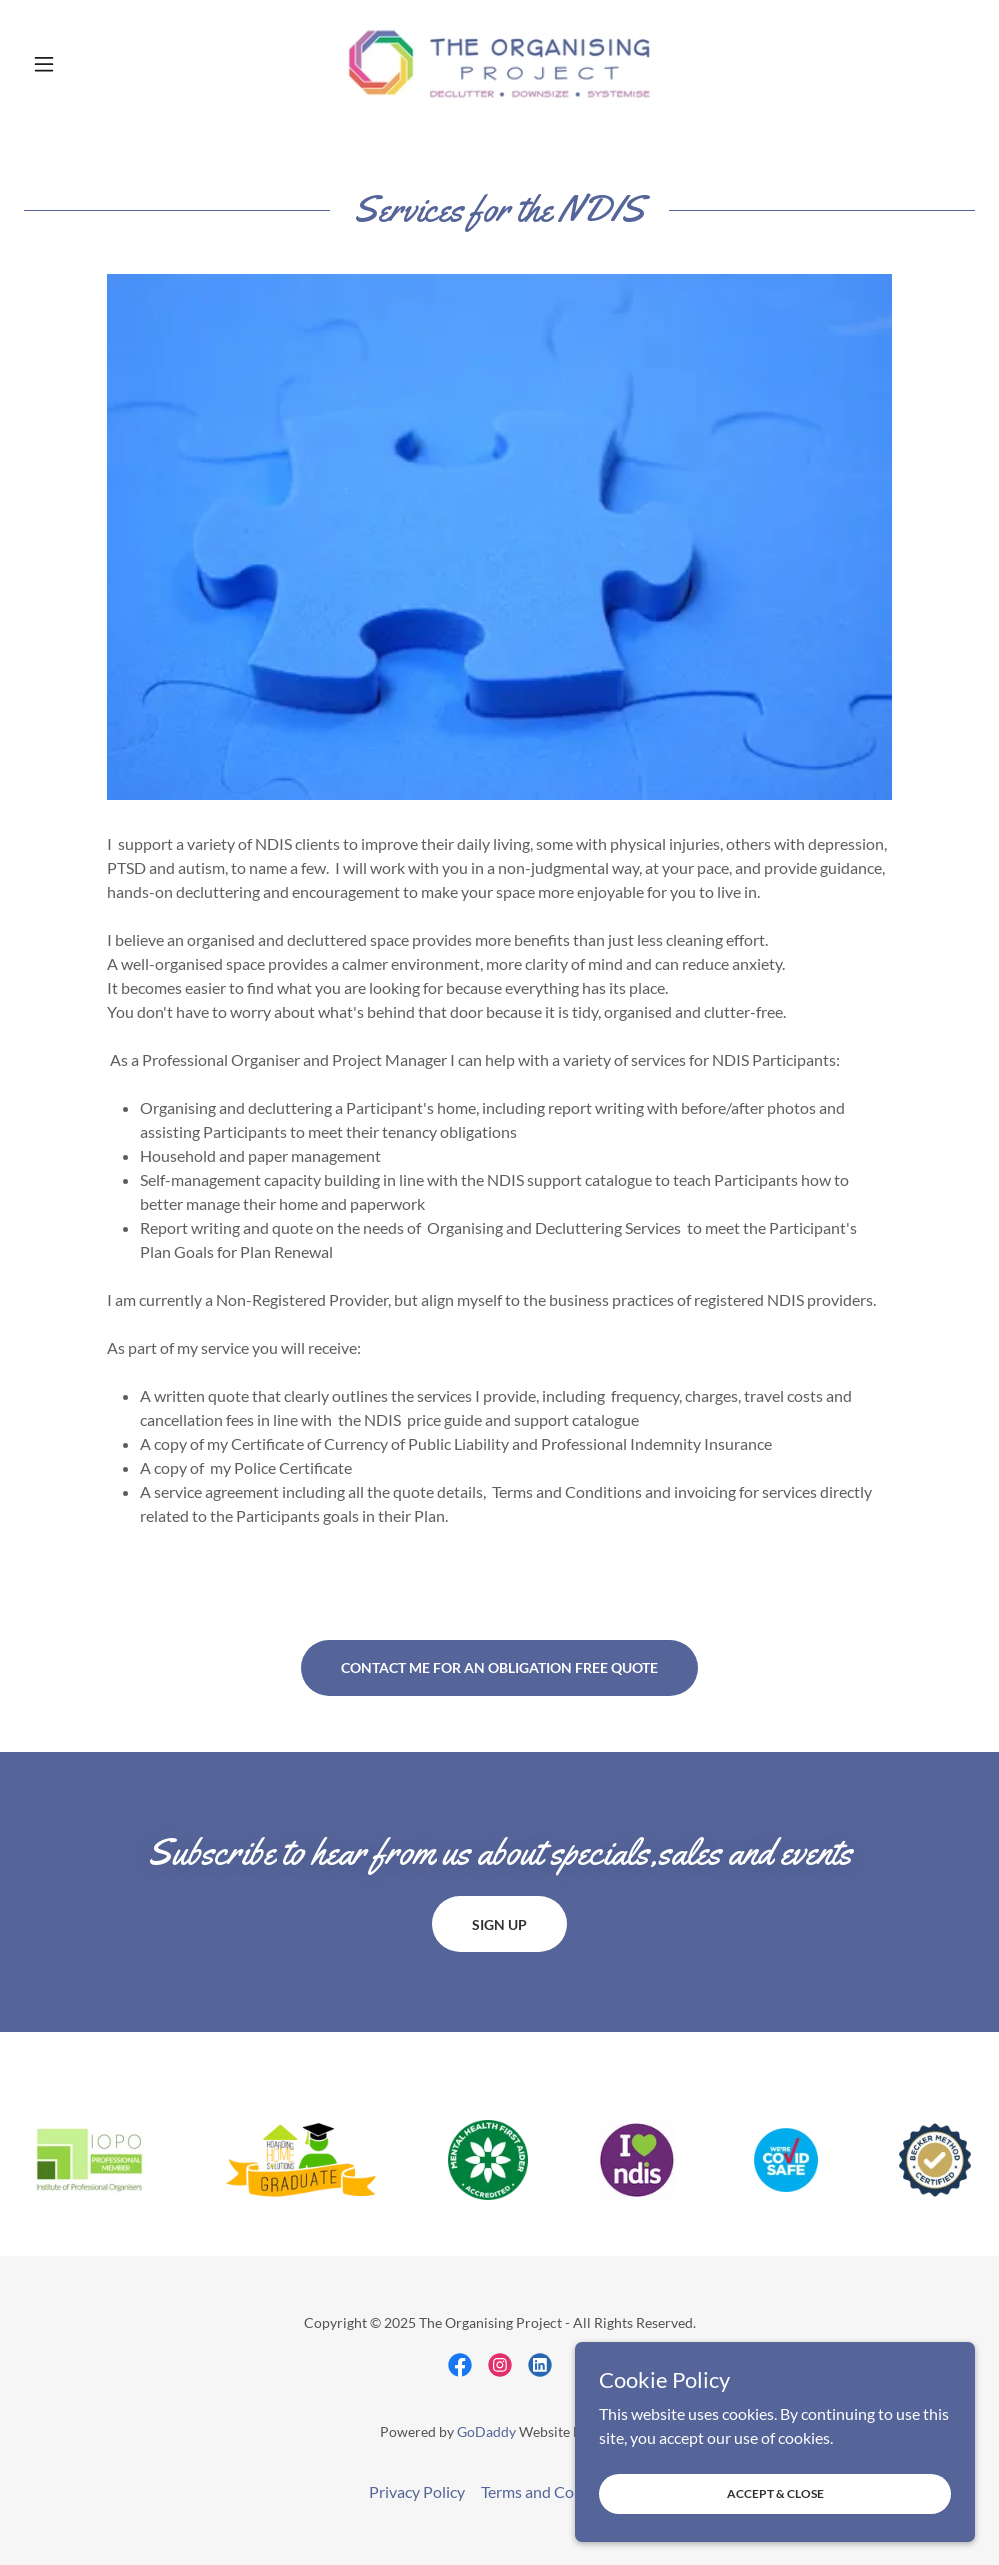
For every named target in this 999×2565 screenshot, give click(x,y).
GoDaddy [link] (486, 2431)
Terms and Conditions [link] (556, 2491)
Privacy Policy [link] (417, 2491)
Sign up (499, 1924)
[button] (95, 64)
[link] (500, 64)
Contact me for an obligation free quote (499, 1667)
